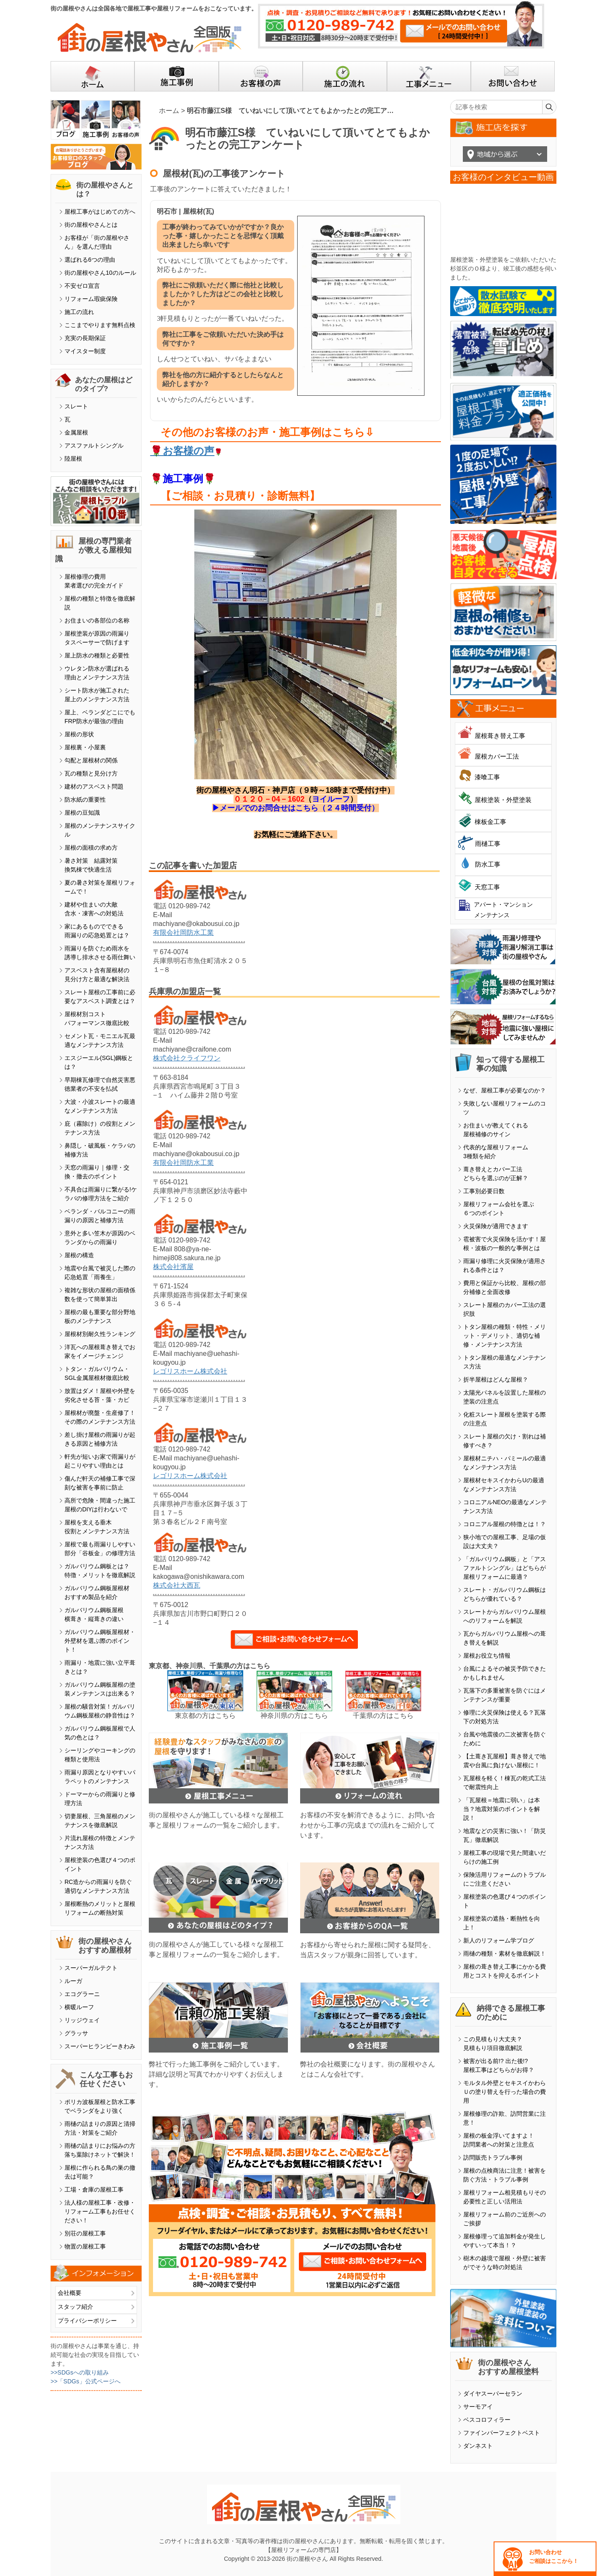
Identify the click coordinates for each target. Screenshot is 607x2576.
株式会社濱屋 (173, 1266)
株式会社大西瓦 (176, 1585)
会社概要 (69, 2292)
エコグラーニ (82, 1994)
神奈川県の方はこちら (294, 1715)
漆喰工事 (487, 777)
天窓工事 (487, 887)
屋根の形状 (79, 734)
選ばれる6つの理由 (89, 259)
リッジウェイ (82, 2020)
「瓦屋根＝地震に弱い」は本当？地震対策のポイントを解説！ (501, 1809)
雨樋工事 (487, 843)
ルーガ (73, 1981)
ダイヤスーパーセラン (492, 2393)
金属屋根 (76, 432)
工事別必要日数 (484, 1191)
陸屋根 (73, 458)
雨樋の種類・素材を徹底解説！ (504, 1953)
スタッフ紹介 (75, 2306)
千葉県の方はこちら (383, 1715)
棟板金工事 (490, 821)
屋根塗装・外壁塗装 (503, 799)
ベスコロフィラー (486, 2419)
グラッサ (76, 2033)
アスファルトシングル (94, 445)
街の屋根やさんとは (91, 224)
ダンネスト (478, 2445)
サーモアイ (478, 2406)
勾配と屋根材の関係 (91, 760)
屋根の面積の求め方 (91, 847)
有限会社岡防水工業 (183, 932)
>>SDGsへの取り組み (80, 2372)
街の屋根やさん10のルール (100, 272)
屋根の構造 (79, 1255)
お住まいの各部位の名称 (96, 620)
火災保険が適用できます (495, 1226)
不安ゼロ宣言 (82, 285)
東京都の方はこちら (205, 1715)
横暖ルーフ (79, 2007)
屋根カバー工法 (497, 756)
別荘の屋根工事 (85, 2233)
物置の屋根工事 (85, 2246)
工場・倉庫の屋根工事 (94, 2189)
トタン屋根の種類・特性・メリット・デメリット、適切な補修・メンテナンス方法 (504, 1335)
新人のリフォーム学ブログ (498, 1940)
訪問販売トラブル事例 (492, 2157)
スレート (76, 406)
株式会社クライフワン (186, 1058)
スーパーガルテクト (91, 1967)
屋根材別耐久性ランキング (99, 1334)
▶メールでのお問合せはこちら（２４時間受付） (295, 808)
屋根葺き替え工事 (500, 735)
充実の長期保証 (85, 338)
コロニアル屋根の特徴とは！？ (504, 1524)
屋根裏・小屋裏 (85, 747)
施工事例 (183, 478)
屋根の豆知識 (82, 812)
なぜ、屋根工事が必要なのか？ (504, 1090)
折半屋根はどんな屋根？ (495, 1379)
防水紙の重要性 (85, 799)
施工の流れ (79, 312)
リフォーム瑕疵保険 (91, 298)
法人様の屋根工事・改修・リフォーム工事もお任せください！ (99, 2211)
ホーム (169, 110)
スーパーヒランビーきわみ (99, 2046)
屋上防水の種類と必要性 (96, 655)
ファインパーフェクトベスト (501, 2432)
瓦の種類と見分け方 (91, 773)
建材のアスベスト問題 (94, 786)
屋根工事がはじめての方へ (99, 211)
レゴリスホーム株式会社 (190, 1371)
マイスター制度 (85, 351)
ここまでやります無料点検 (99, 325)
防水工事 (487, 864)
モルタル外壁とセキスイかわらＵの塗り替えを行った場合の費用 (504, 2092)
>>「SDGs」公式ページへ (86, 2381)
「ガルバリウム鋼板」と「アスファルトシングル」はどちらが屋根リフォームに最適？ (504, 1568)
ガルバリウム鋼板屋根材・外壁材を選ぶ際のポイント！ (99, 1641)
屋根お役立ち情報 (486, 1655)
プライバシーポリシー (87, 2320)
